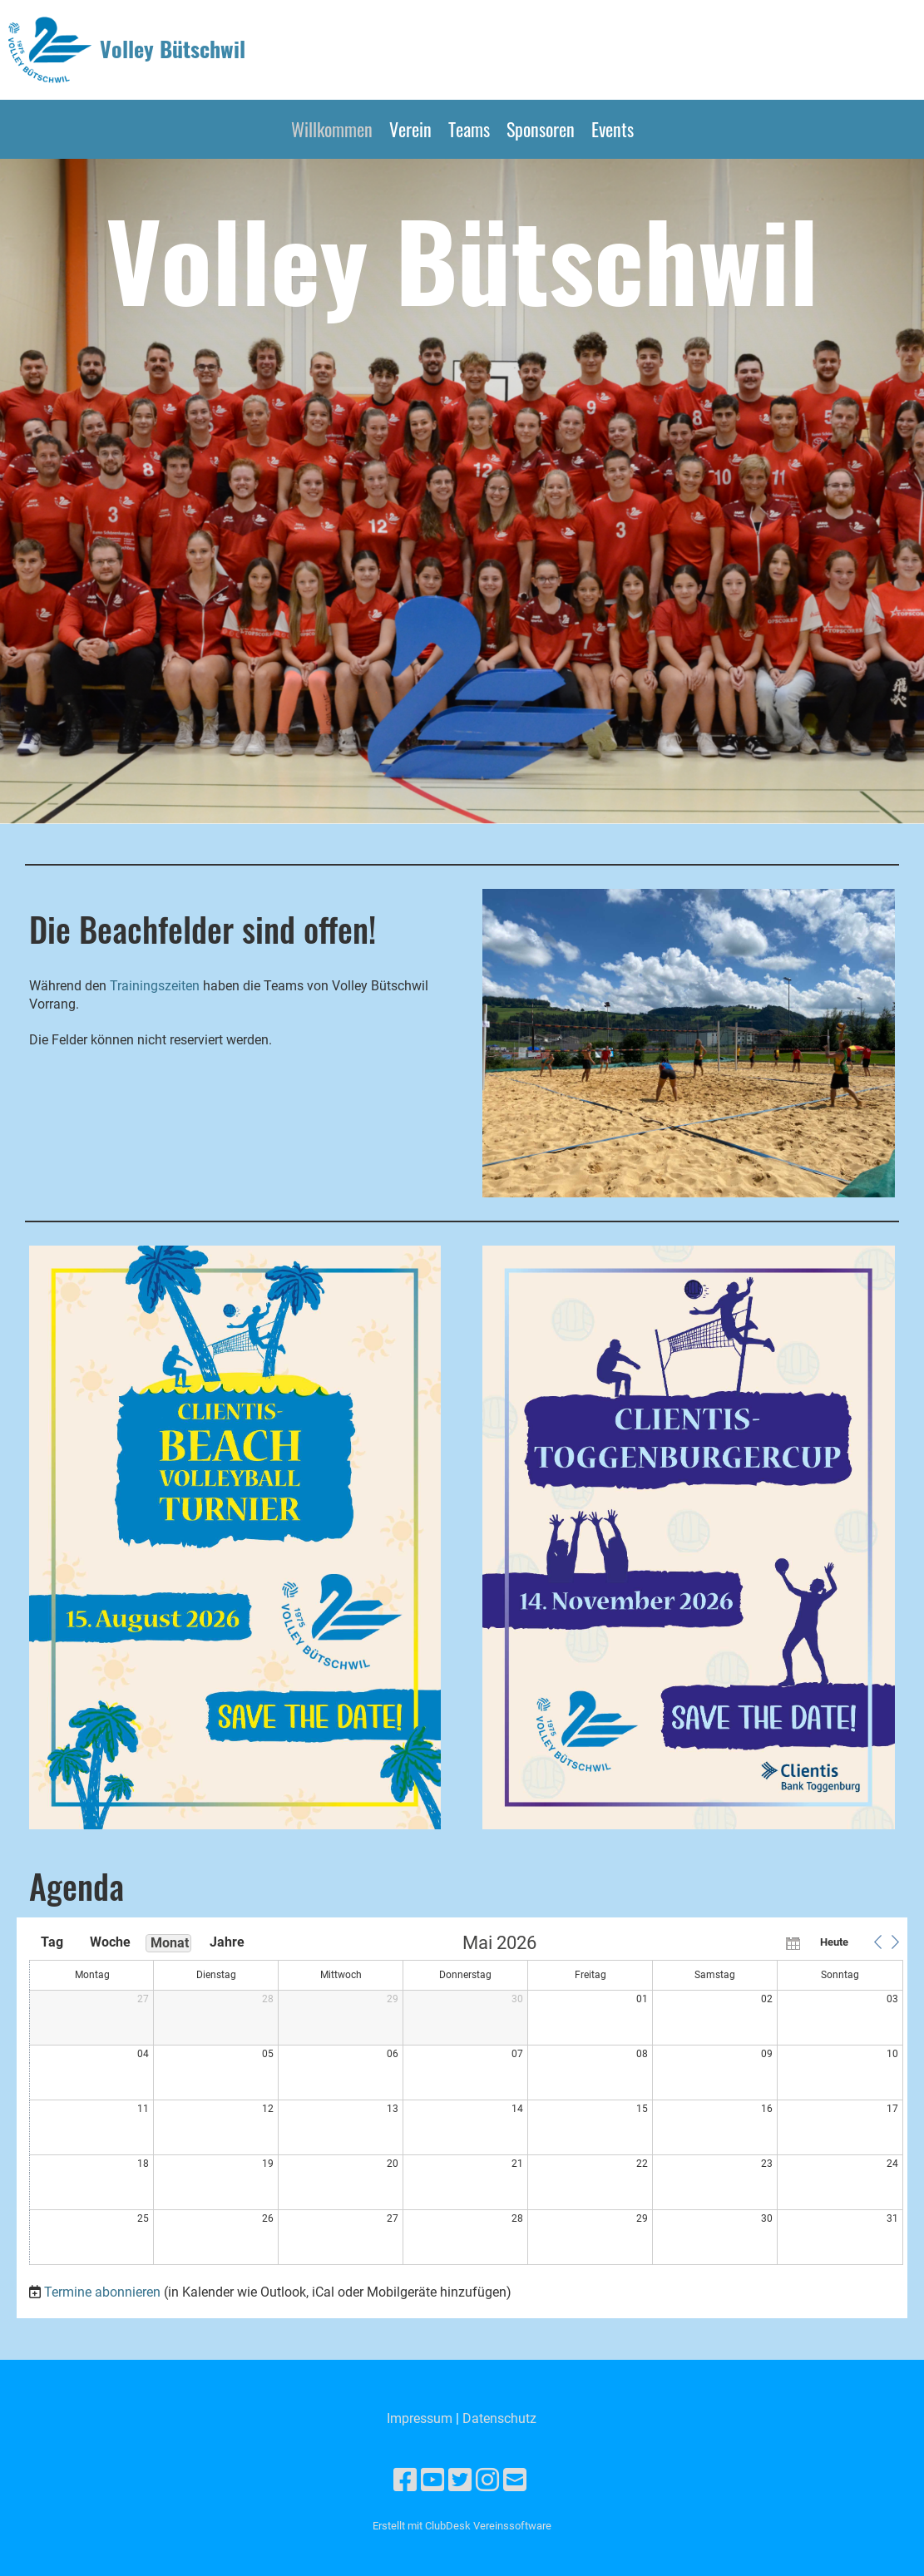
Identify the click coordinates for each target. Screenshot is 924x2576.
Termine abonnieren (102, 2292)
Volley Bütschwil (172, 49)
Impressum (419, 2418)
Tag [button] (52, 1942)
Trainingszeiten (156, 986)
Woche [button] (110, 1942)
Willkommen (332, 129)
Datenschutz (499, 2418)
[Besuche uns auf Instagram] (487, 2480)
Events (612, 129)
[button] (877, 1942)
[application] (466, 2100)
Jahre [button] (227, 1942)
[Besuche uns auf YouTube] (432, 2480)
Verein (410, 129)
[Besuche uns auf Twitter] (460, 2480)
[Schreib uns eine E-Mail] (514, 2480)
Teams (469, 129)
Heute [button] (834, 1942)
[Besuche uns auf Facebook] (405, 2480)
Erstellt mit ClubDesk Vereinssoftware (462, 2525)
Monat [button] (170, 1943)
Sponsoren (540, 129)
